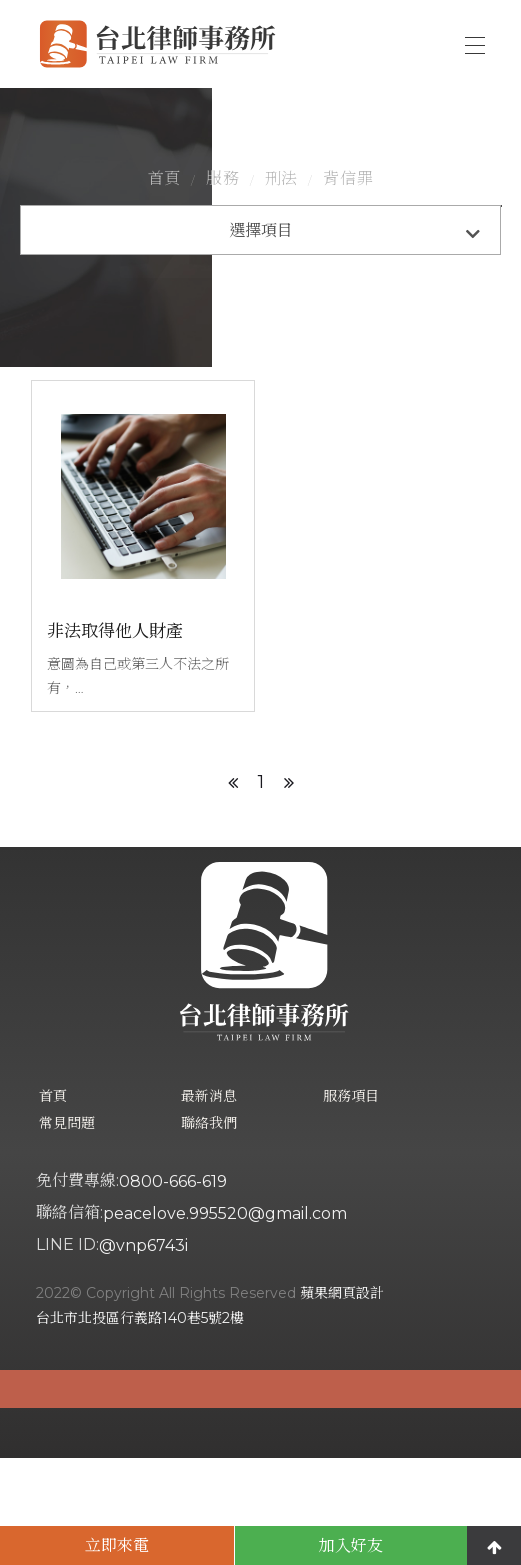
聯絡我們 (209, 1230)
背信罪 (348, 230)
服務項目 (351, 1203)
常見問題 (67, 1230)
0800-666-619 (173, 1288)
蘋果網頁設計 (342, 1400)
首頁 (165, 230)
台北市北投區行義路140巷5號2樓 (140, 1425)
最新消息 (209, 1203)
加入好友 (351, 1545)
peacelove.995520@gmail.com (225, 1320)
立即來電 (117, 1545)
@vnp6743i (143, 1352)
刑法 (282, 230)
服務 (223, 230)
